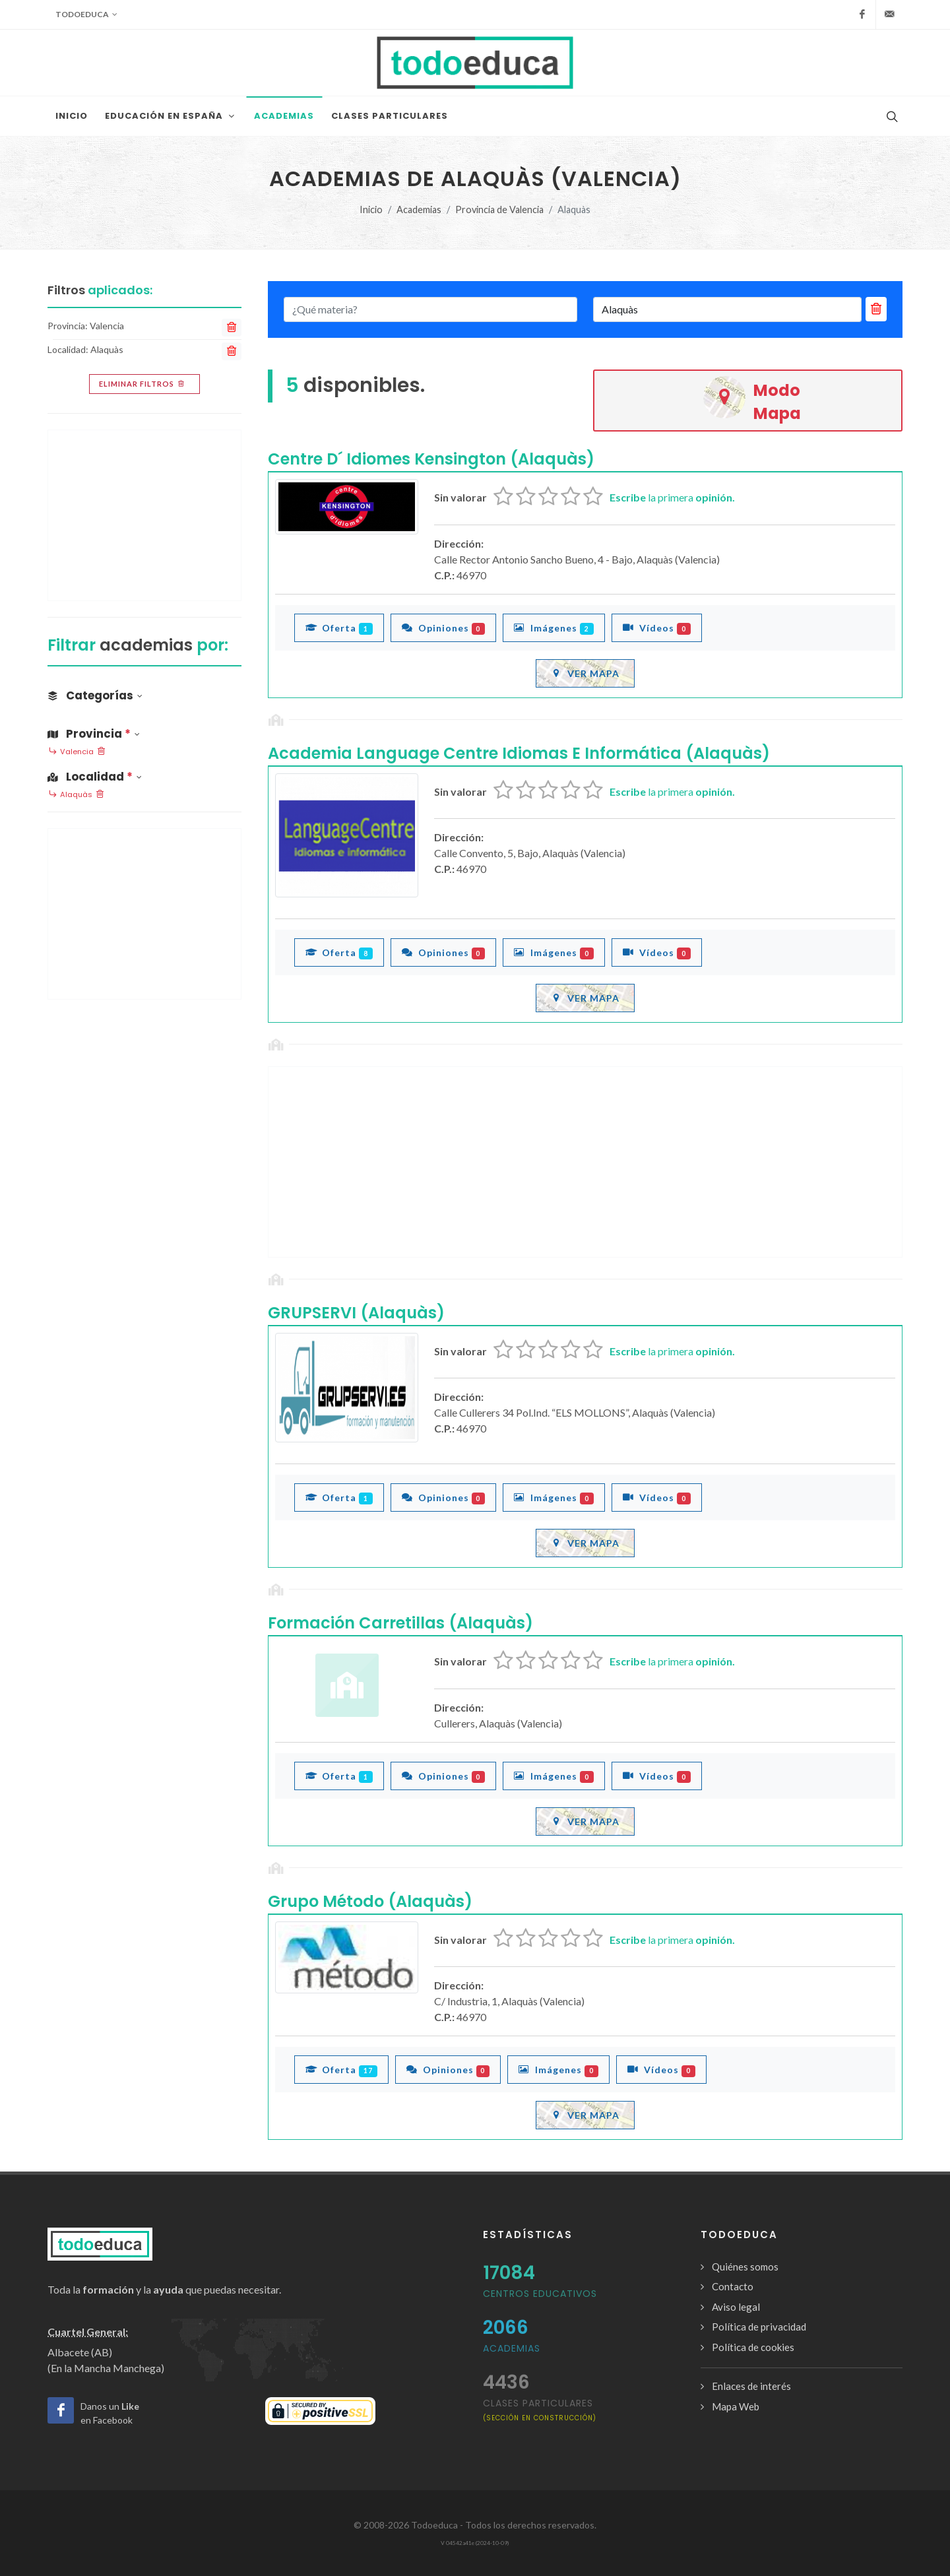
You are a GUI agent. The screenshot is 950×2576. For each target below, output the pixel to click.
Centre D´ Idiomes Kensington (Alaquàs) (431, 459)
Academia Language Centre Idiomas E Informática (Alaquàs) (519, 753)
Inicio (371, 209)
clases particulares (539, 2409)
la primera (672, 497)
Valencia (77, 752)
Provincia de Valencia (499, 209)
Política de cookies (753, 2347)
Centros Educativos (540, 2293)
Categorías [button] (95, 695)
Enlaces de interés (751, 2386)
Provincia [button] (94, 734)
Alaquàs (76, 795)
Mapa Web (735, 2406)
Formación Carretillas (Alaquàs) (400, 1623)
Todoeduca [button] (86, 14)
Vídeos (657, 627)
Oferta (339, 627)
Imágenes (554, 627)
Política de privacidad (759, 2327)
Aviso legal (736, 2307)
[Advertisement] (585, 1162)
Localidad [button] (95, 777)
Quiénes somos (745, 2266)
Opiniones (444, 627)
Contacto (732, 2286)
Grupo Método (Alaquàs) (370, 1901)
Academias (418, 209)
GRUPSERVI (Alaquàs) (356, 1313)
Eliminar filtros (143, 384)
